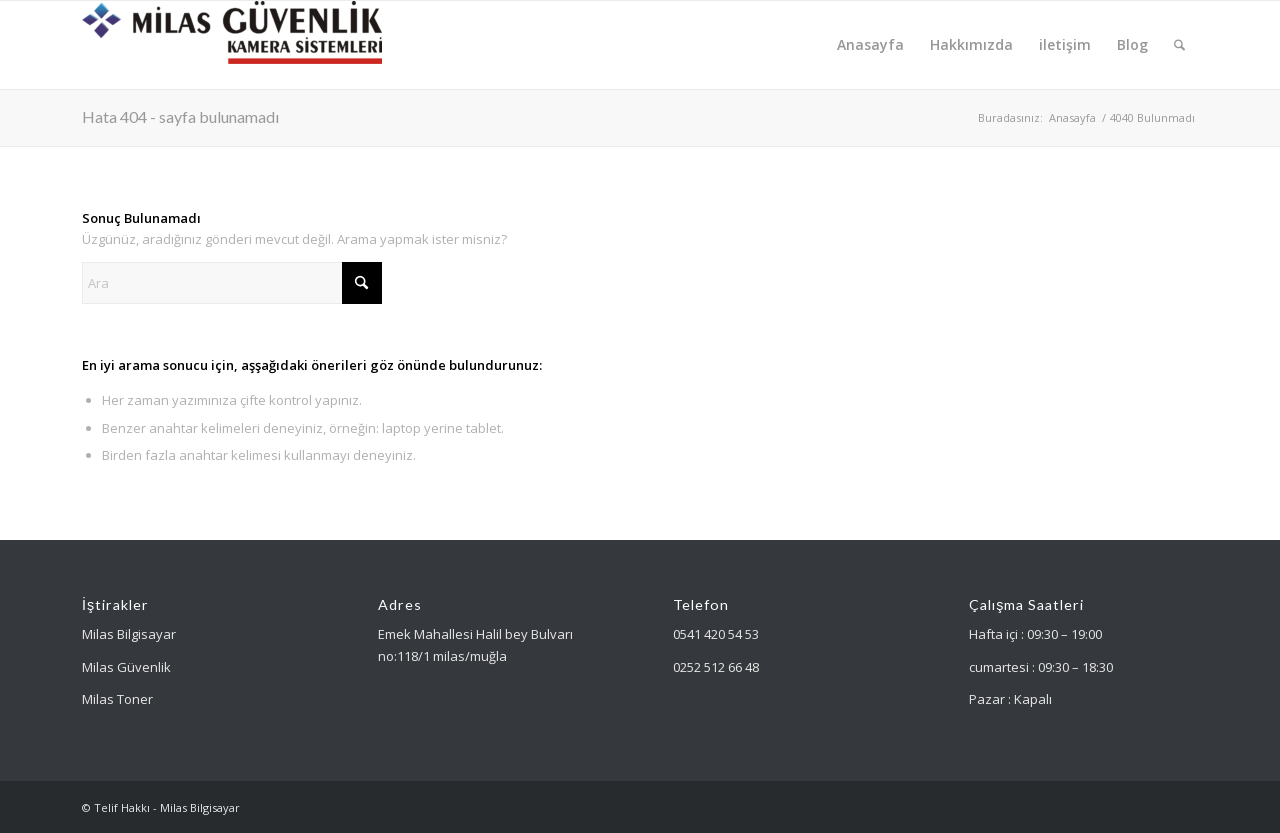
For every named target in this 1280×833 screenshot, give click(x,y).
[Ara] (1179, 45)
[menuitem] (870, 45)
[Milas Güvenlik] (232, 45)
